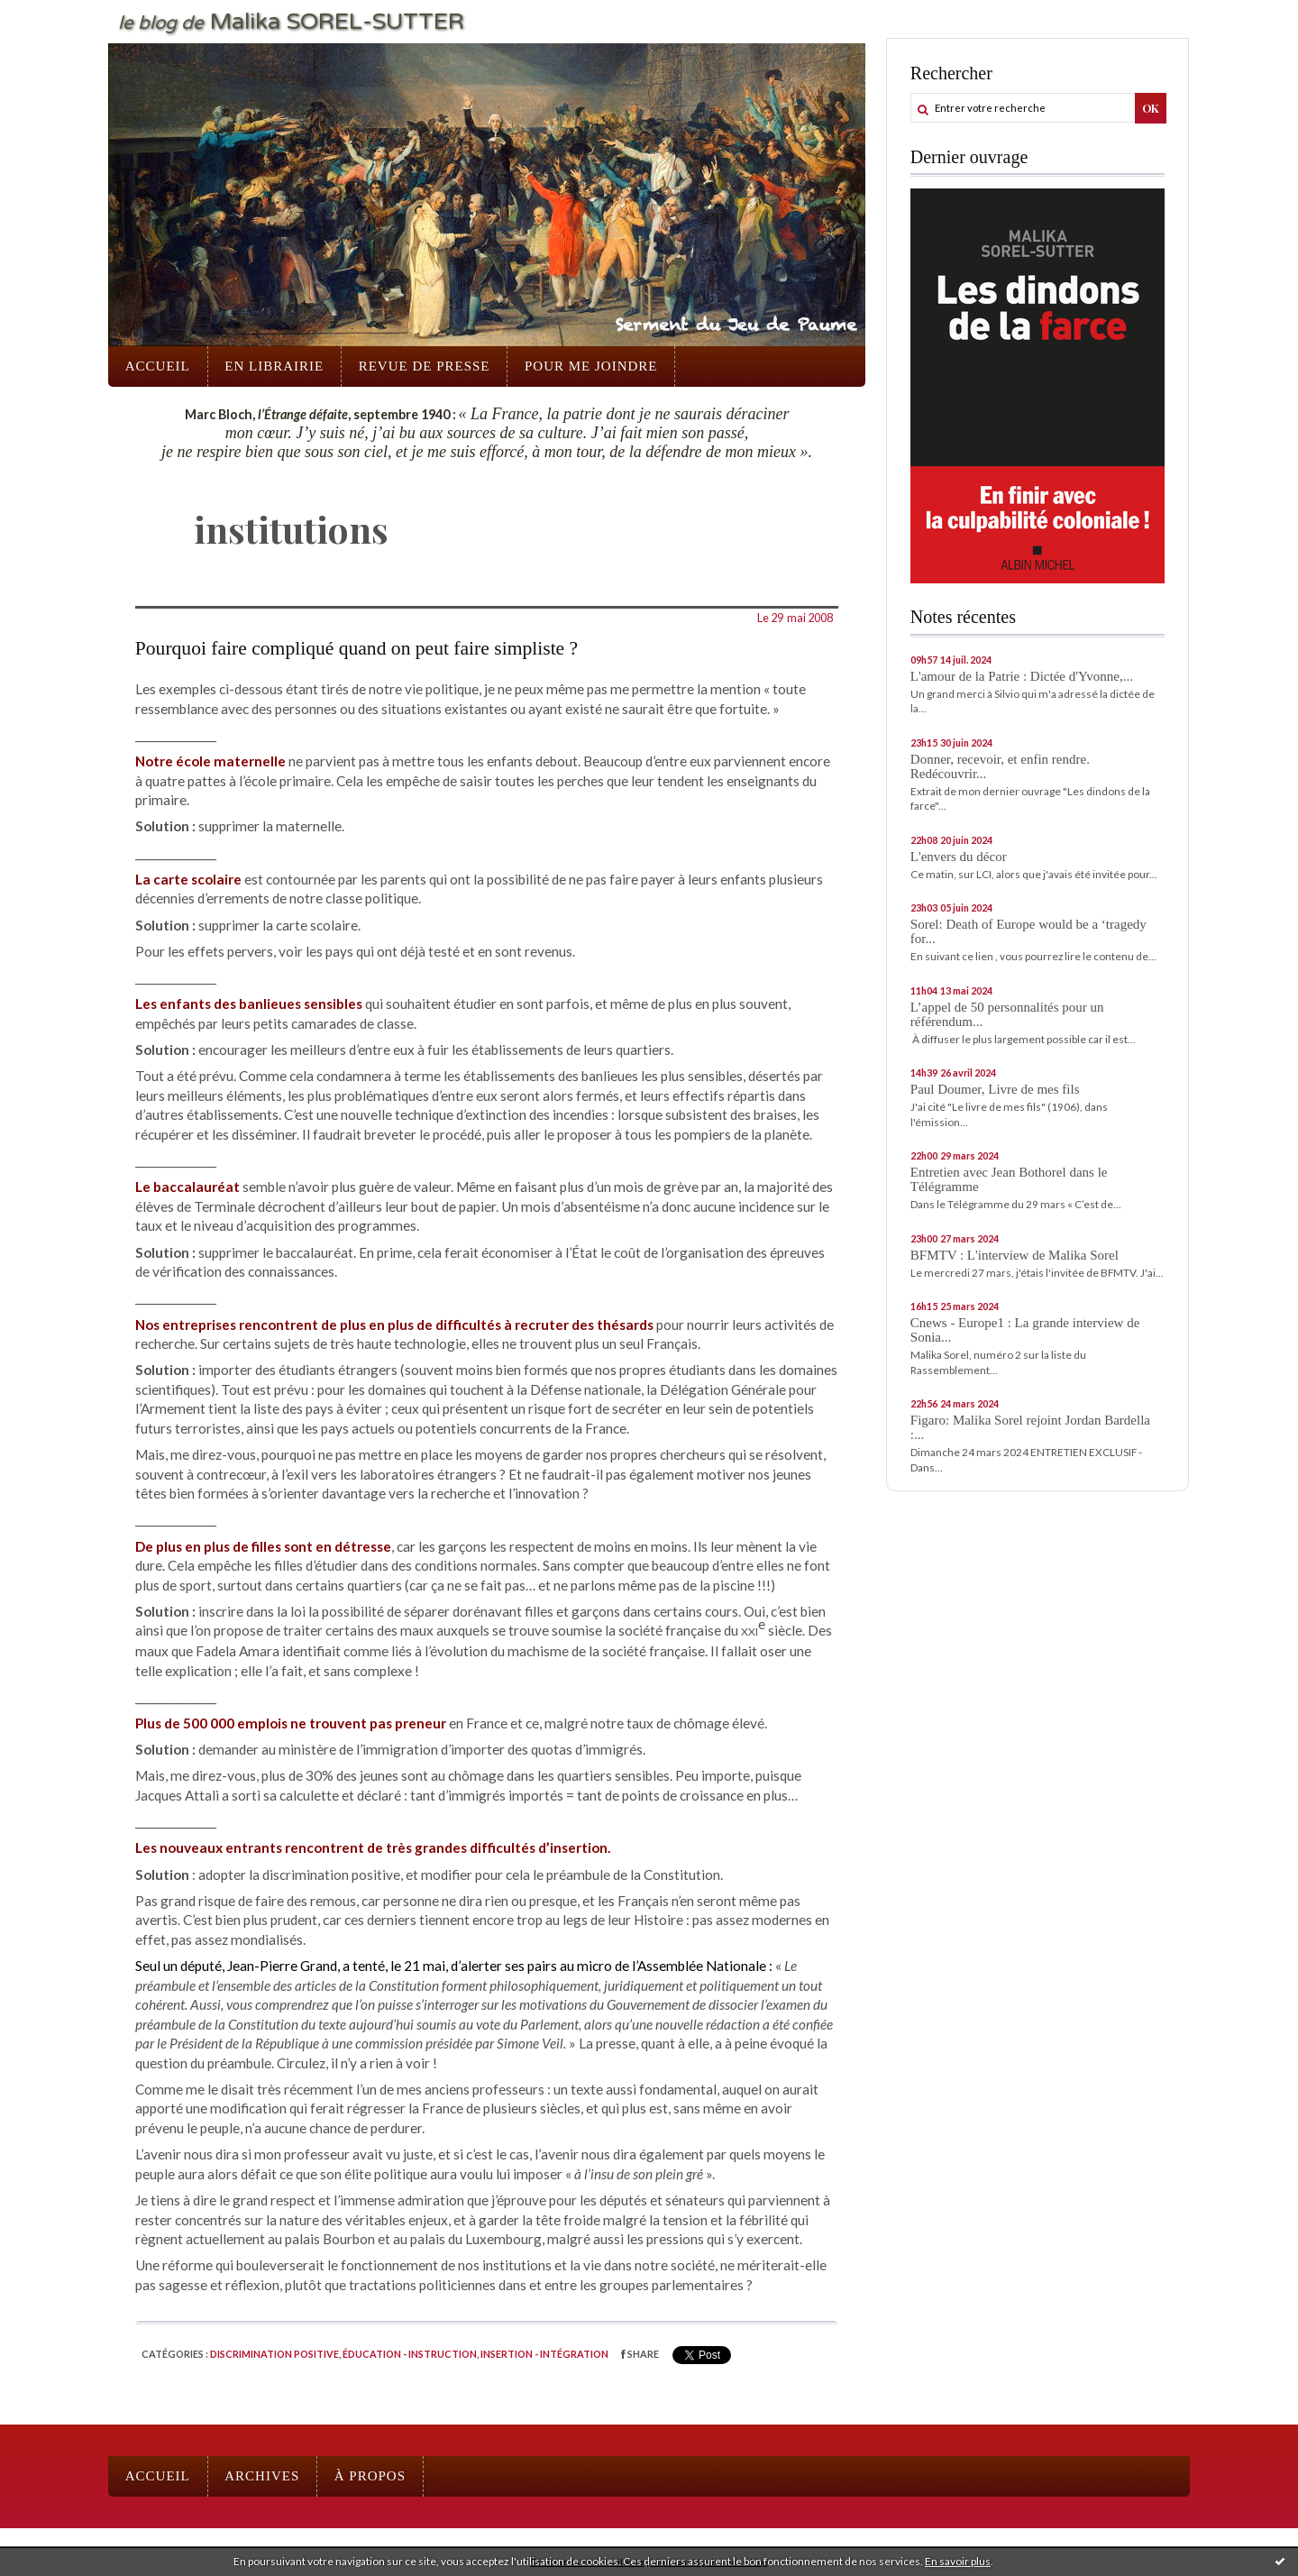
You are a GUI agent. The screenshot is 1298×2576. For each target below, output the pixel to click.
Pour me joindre (591, 366)
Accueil (157, 366)
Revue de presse (424, 366)
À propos (370, 2476)
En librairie (274, 366)
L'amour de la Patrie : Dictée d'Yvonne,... (1021, 676)
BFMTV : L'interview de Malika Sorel (1014, 1255)
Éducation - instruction (410, 2354)
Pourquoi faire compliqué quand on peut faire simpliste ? (356, 648)
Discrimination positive (274, 2354)
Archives (261, 2476)
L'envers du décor (958, 856)
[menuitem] (157, 366)
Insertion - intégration (544, 2354)
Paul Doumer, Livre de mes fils (995, 1089)
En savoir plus (958, 2561)
